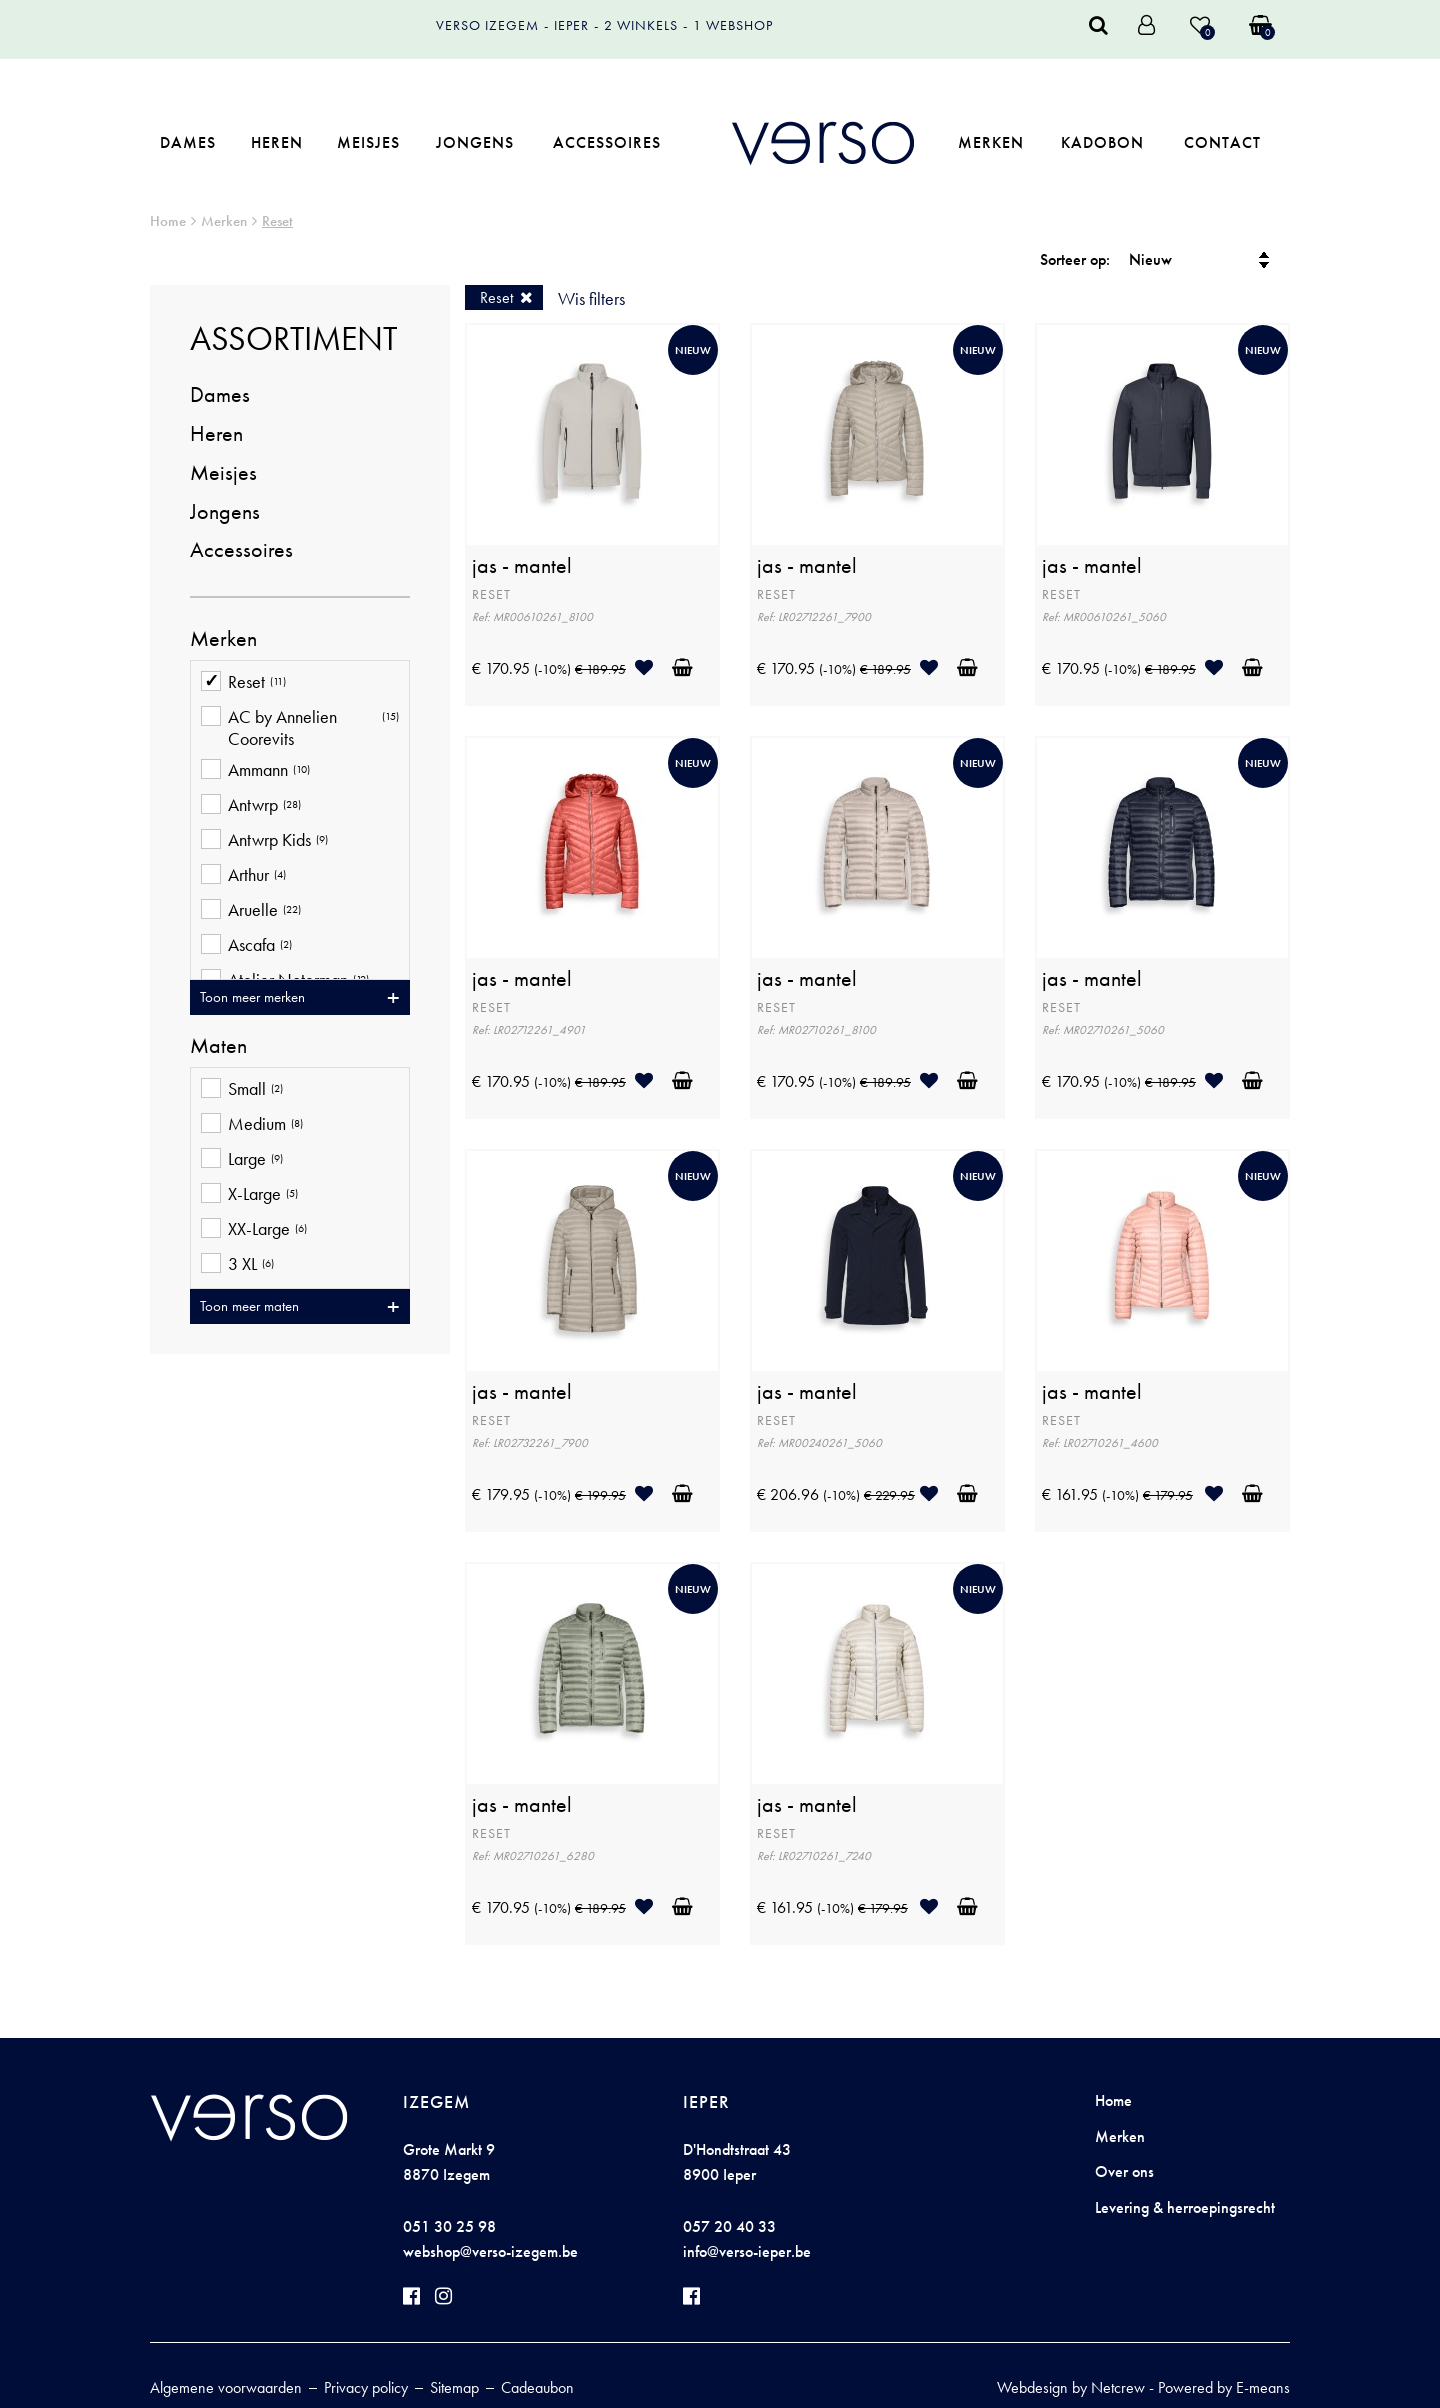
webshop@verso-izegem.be (490, 2251)
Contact (1222, 142)
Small (242, 1090)
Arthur (243, 876)
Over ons (1124, 2171)
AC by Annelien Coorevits (300, 727)
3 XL (237, 1265)
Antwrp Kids (264, 841)
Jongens (475, 142)
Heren (277, 142)
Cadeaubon (537, 2387)
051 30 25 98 (449, 2226)
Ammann (255, 771)
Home (168, 221)
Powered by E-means (1224, 2387)
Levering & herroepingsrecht (1185, 2207)
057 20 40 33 (729, 2226)
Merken (991, 142)
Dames (188, 142)
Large (242, 1160)
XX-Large (254, 1230)
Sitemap (454, 2387)
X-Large (249, 1195)
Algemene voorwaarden (226, 2387)
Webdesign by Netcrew (1071, 2387)
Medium (252, 1125)
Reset (277, 221)
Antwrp (251, 806)
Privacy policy (366, 2387)
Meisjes (368, 142)
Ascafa (246, 946)
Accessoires (607, 142)
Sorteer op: (1075, 259)
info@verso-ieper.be (747, 2251)
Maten (218, 1046)
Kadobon (1102, 142)
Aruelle (251, 911)
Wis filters (591, 298)
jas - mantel (522, 566)
